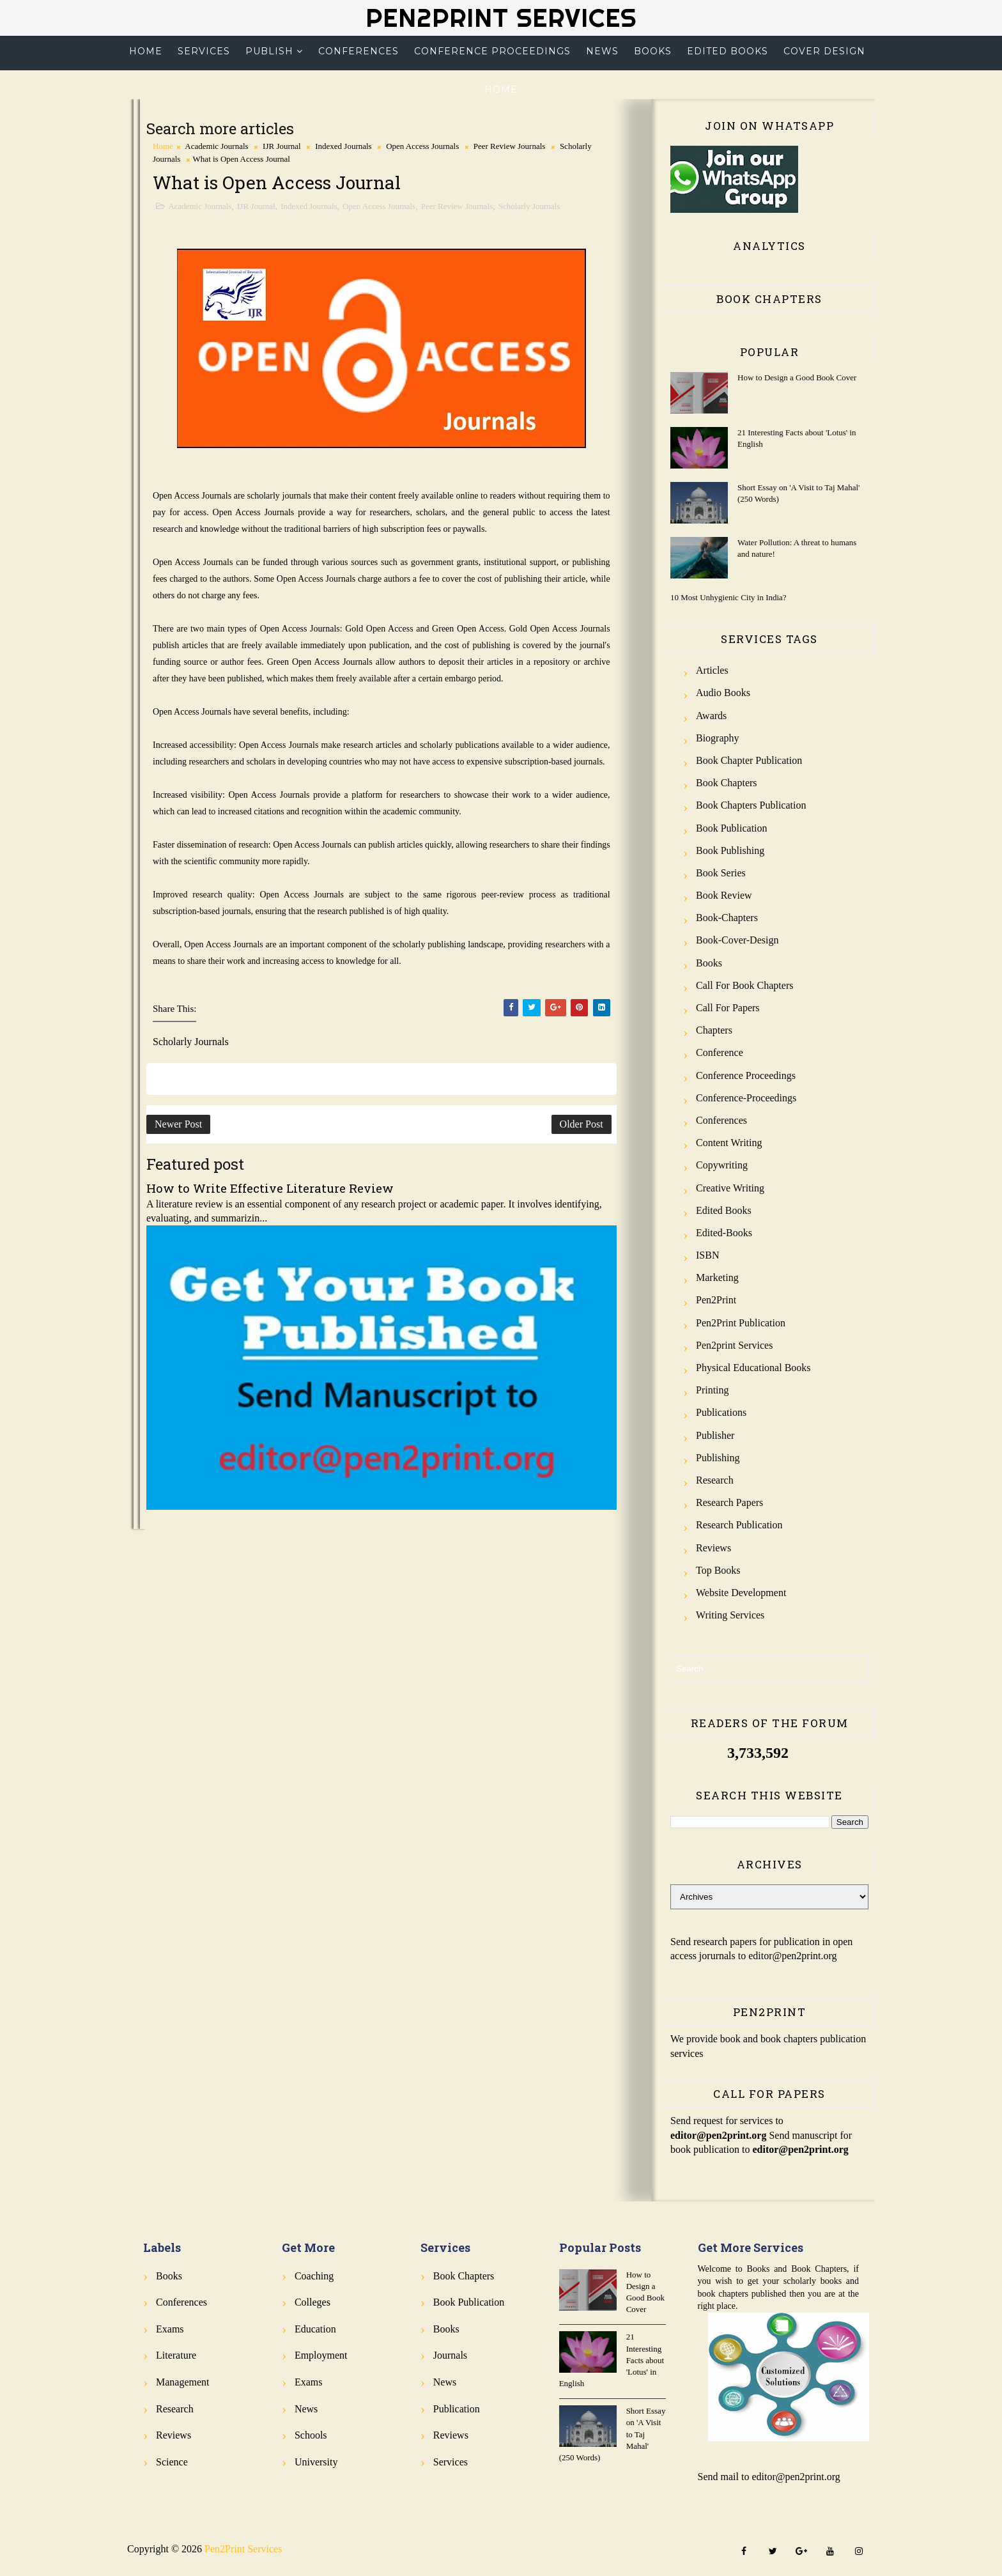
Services (204, 51)
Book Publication (731, 828)
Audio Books (723, 692)
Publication (456, 2408)
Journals (450, 2355)
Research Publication (739, 1524)
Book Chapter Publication (749, 760)
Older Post (581, 1124)
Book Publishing (730, 850)
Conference (719, 1052)
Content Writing (729, 1142)
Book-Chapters (727, 917)
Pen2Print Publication (740, 1322)
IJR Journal (282, 146)
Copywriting (722, 1165)
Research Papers (729, 1502)
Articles (712, 670)
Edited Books (727, 51)
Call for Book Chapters (744, 985)
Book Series (721, 872)
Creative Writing (730, 1188)
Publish (269, 51)
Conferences (358, 51)
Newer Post (178, 1124)
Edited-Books (724, 1232)
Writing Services (730, 1615)
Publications (721, 1412)
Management (183, 2382)
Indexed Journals (343, 146)
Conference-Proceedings (746, 1097)
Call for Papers (728, 1007)
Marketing (717, 1277)
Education (315, 2329)
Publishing (717, 1457)
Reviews (713, 1547)
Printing (712, 1390)
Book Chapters (726, 782)
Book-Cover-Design (737, 940)
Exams (170, 2329)
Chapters (714, 1030)
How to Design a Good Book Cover (796, 377)
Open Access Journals (422, 146)
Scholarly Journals (529, 206)
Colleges (312, 2302)
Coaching (314, 2275)
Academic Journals (216, 146)
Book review (724, 895)
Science (172, 2461)
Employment (321, 2355)
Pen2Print (716, 1299)
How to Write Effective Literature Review (270, 1188)
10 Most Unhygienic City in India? (728, 597)
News (602, 51)
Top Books (718, 1570)
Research (715, 1480)
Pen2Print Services (501, 17)
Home (145, 51)
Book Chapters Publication (751, 805)
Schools (311, 2435)
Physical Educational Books (753, 1367)
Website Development (741, 1592)
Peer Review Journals (510, 146)
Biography (717, 738)
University (316, 2461)
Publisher (715, 1435)
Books (653, 51)
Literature (176, 2355)
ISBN (707, 1255)
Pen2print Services (734, 1345)
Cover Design (824, 51)
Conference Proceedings (492, 51)
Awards (711, 715)
